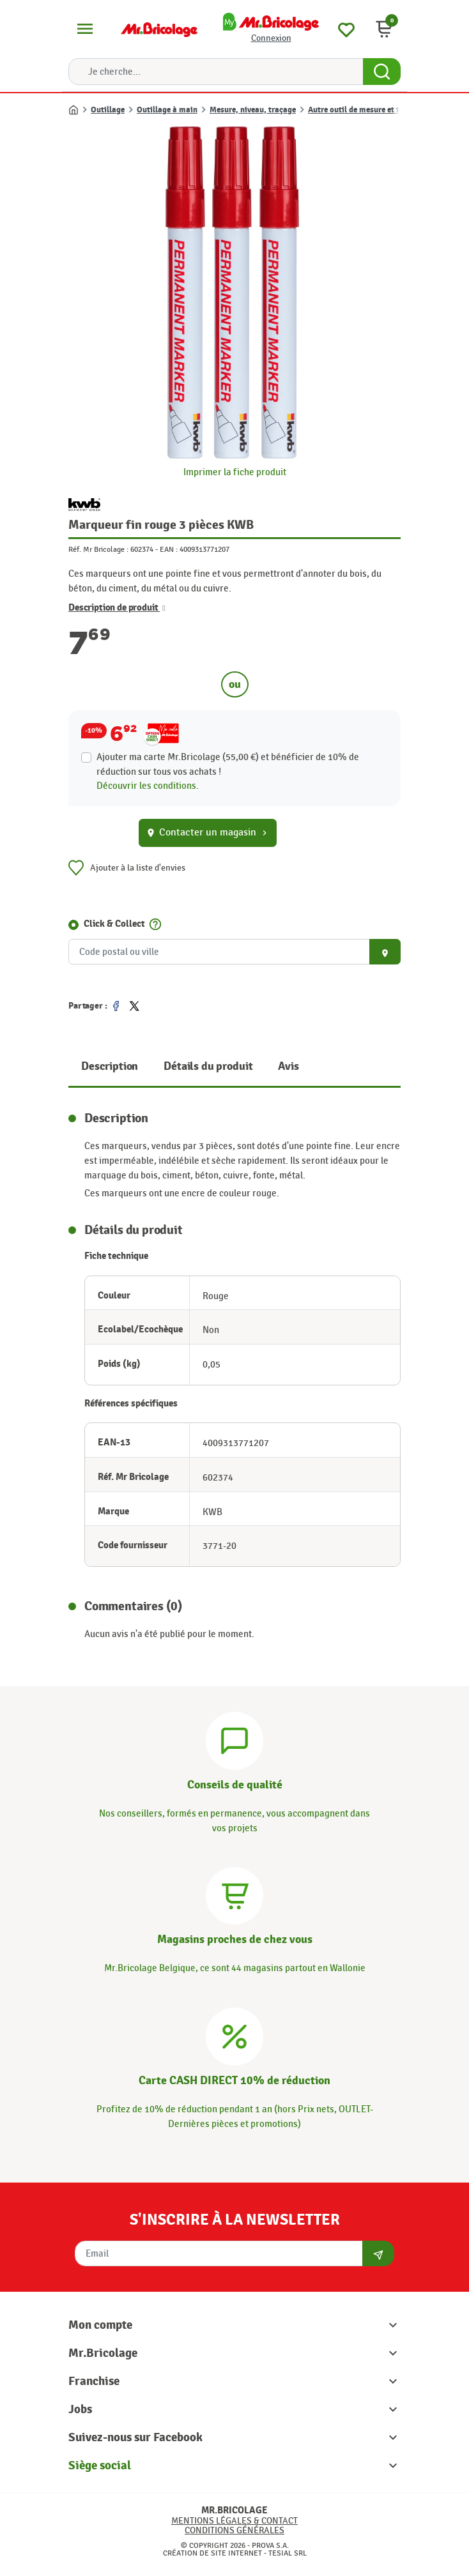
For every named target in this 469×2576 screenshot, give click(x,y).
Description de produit (116, 608)
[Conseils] (234, 1738)
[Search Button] (382, 71)
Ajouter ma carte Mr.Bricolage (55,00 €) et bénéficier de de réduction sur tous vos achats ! (227, 764)
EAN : (169, 549)
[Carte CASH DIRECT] (234, 2035)
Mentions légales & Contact (234, 2520)
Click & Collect (114, 924)
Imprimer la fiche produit (234, 472)
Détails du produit (208, 1066)
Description (109, 1066)
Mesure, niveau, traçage (253, 110)
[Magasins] (234, 1894)
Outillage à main (167, 110)
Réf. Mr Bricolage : (98, 549)
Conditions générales (234, 2530)
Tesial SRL (287, 2553)
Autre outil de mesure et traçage (366, 110)
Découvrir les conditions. (147, 785)
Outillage (108, 110)
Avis (288, 1066)
